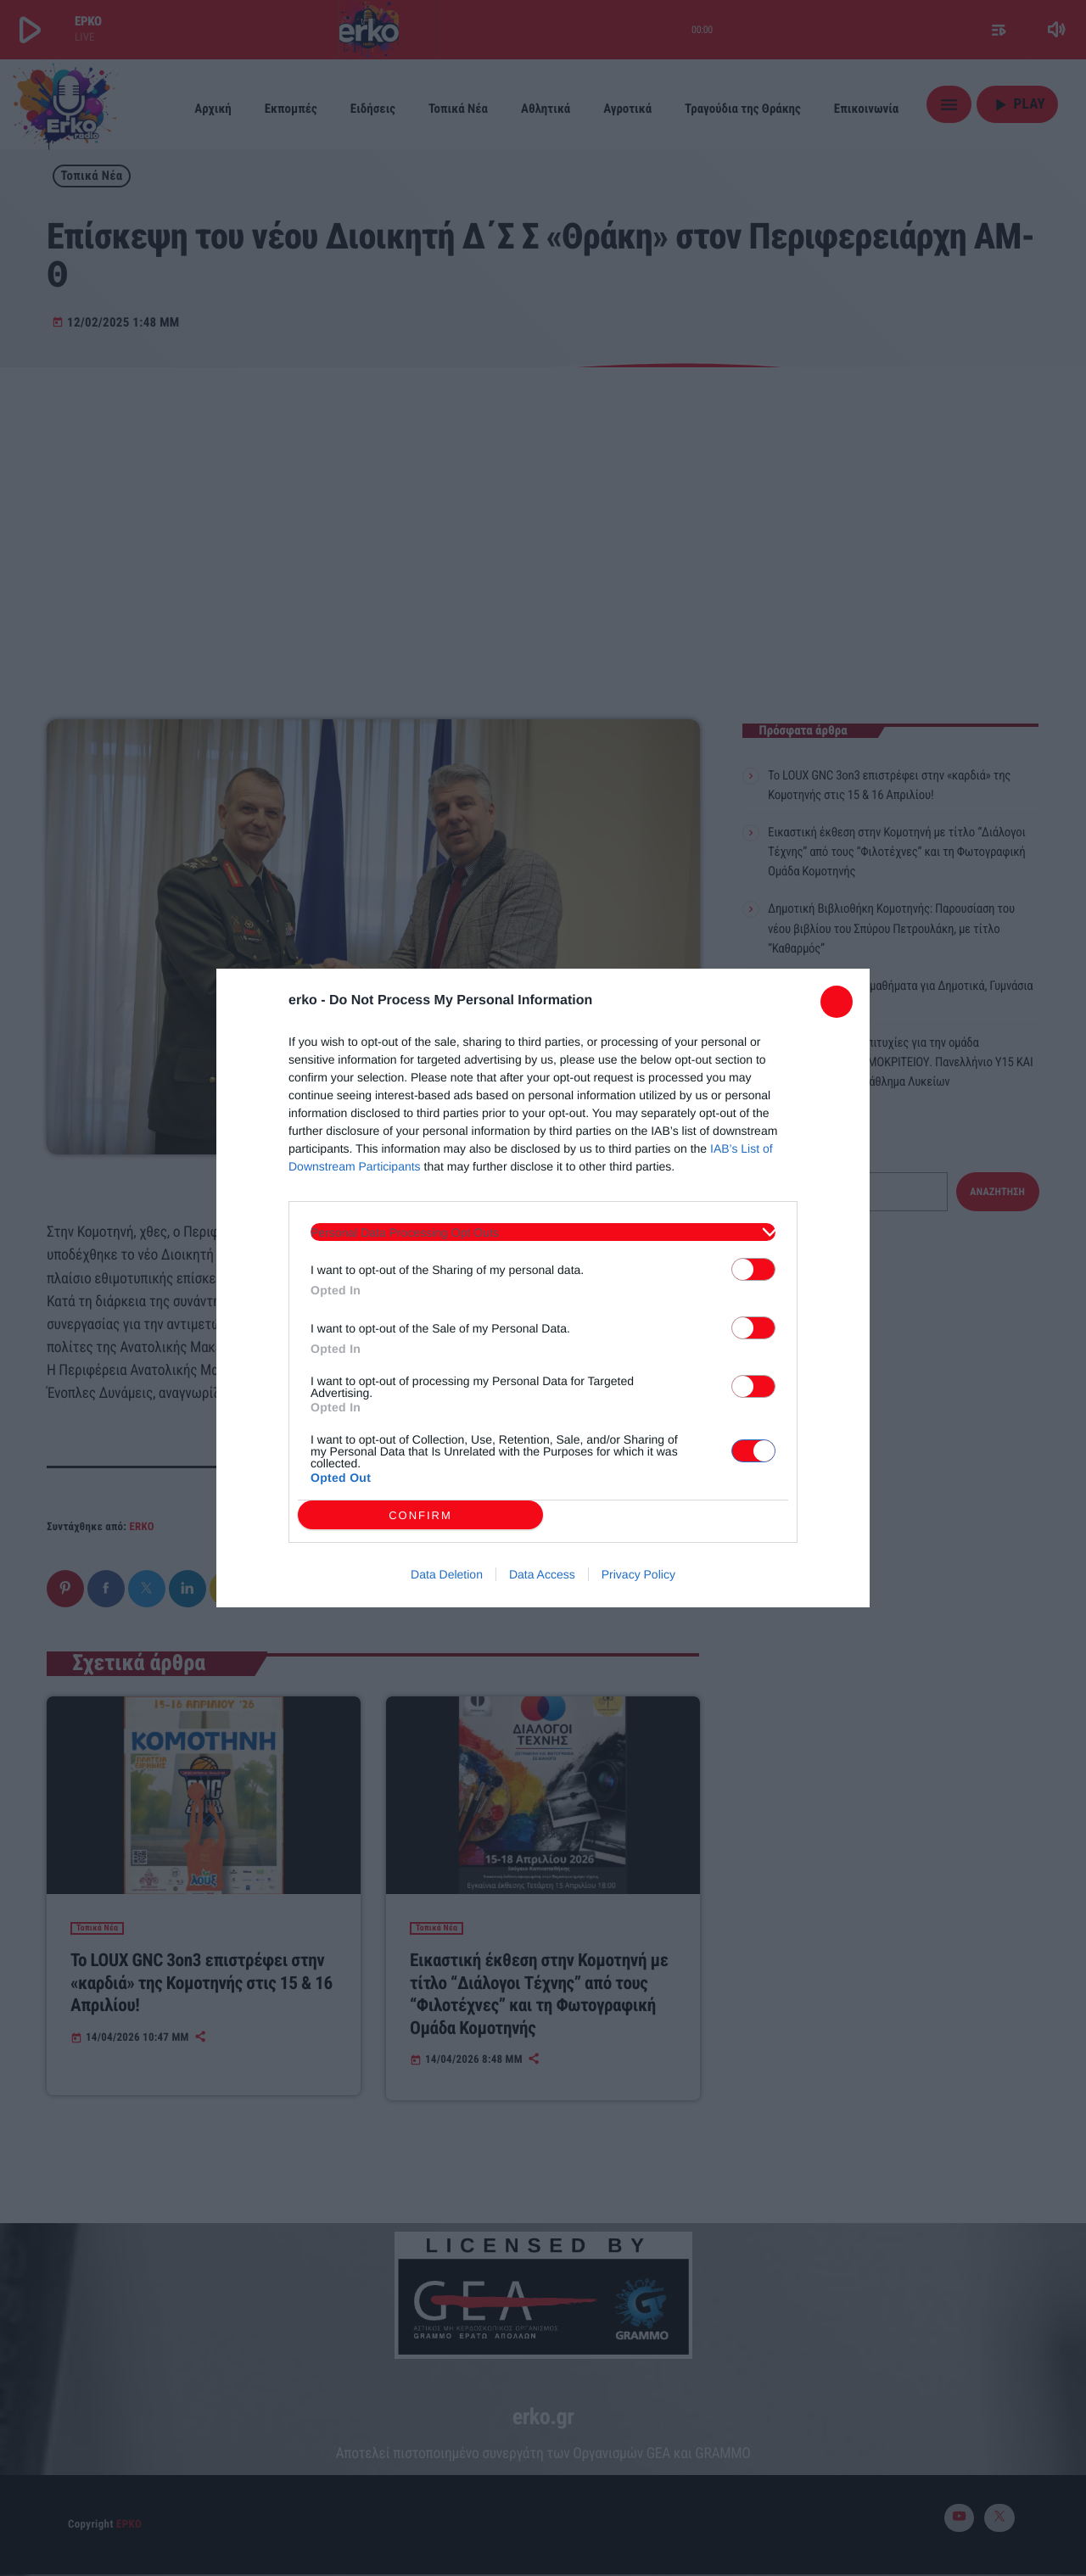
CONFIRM (420, 1515)
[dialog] (543, 1288)
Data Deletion (447, 1574)
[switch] (753, 1269)
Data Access (542, 1574)
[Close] (836, 1002)
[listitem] (543, 1232)
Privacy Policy (638, 1574)
